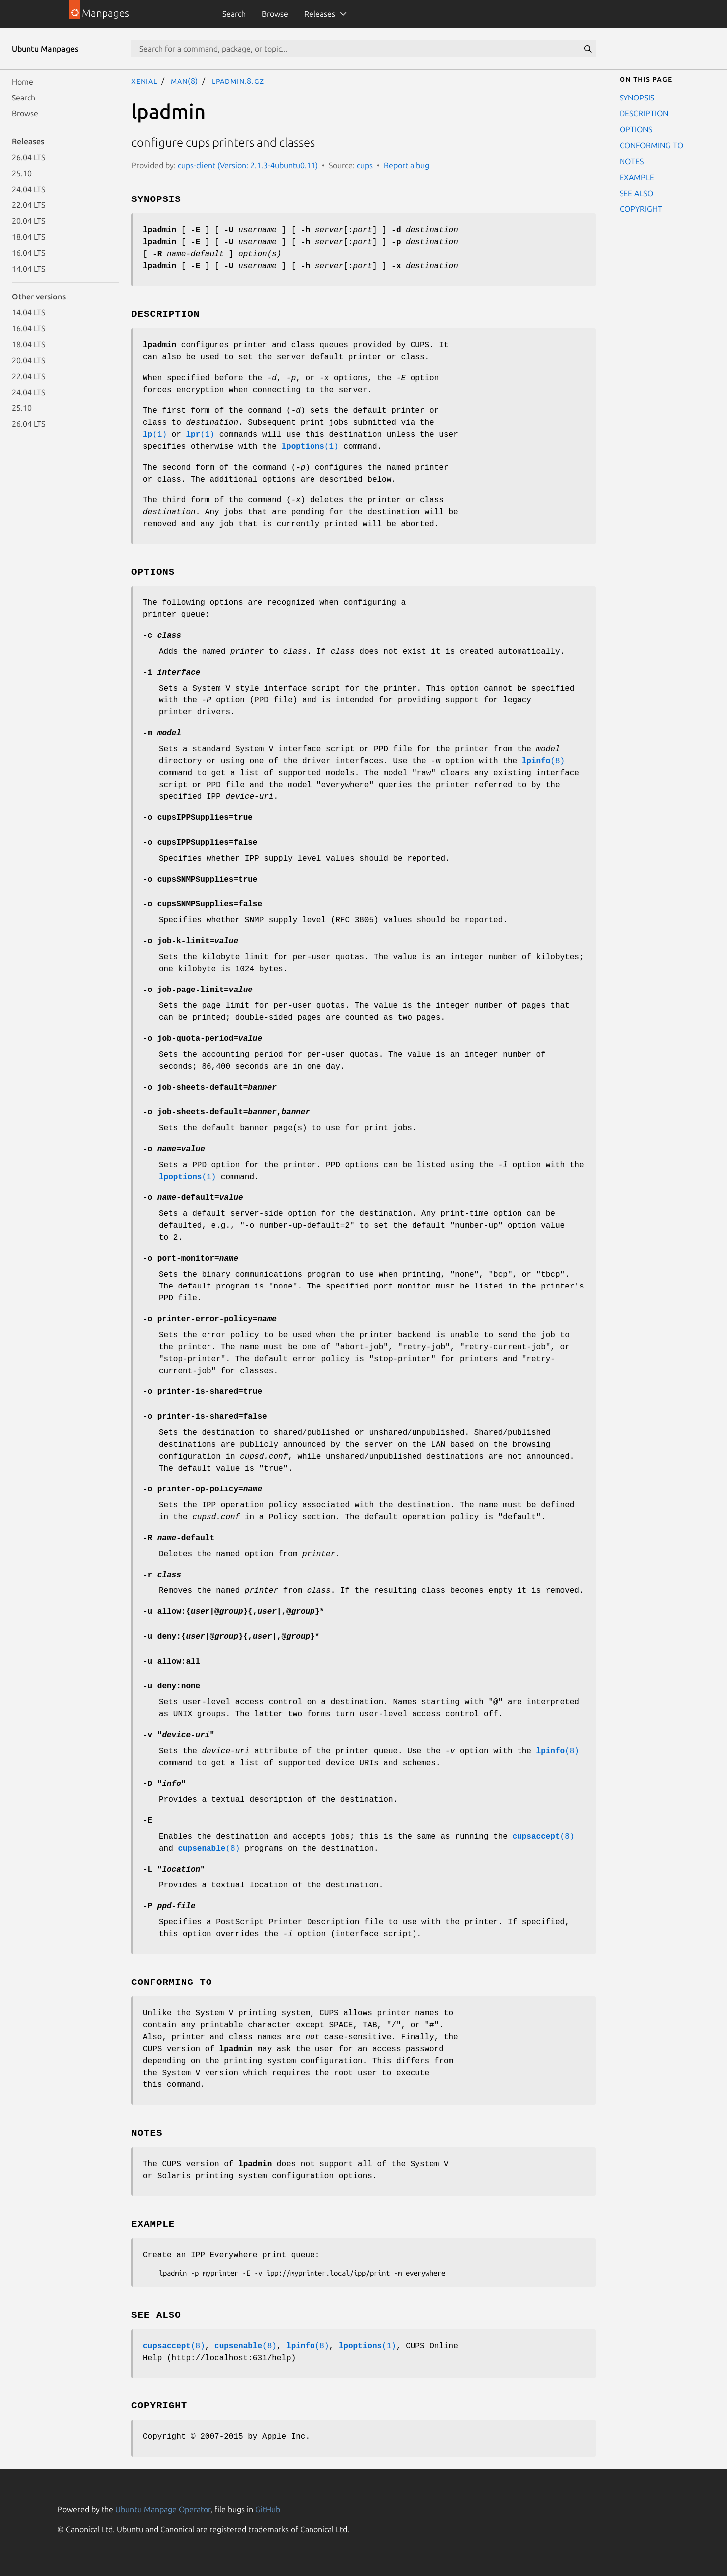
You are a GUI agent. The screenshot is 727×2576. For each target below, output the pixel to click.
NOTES (632, 161)
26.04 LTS (28, 157)
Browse (275, 13)
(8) (543, 761)
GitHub (267, 2509)
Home (22, 81)
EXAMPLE (637, 177)
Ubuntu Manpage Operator (162, 2509)
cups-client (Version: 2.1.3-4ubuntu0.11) (248, 165)
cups (365, 165)
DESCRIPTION (644, 113)
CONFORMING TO (651, 145)
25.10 (22, 173)
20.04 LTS (28, 220)
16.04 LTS (28, 252)
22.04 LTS (28, 204)
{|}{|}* (233, 1611)
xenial (144, 80)
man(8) (184, 80)
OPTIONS (636, 129)
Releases (319, 13)
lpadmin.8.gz (238, 80)
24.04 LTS (28, 189)
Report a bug (406, 165)
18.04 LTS (28, 236)
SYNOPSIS (637, 97)
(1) (155, 434)
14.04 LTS (28, 268)
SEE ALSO (636, 193)
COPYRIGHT (641, 208)
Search (234, 13)
